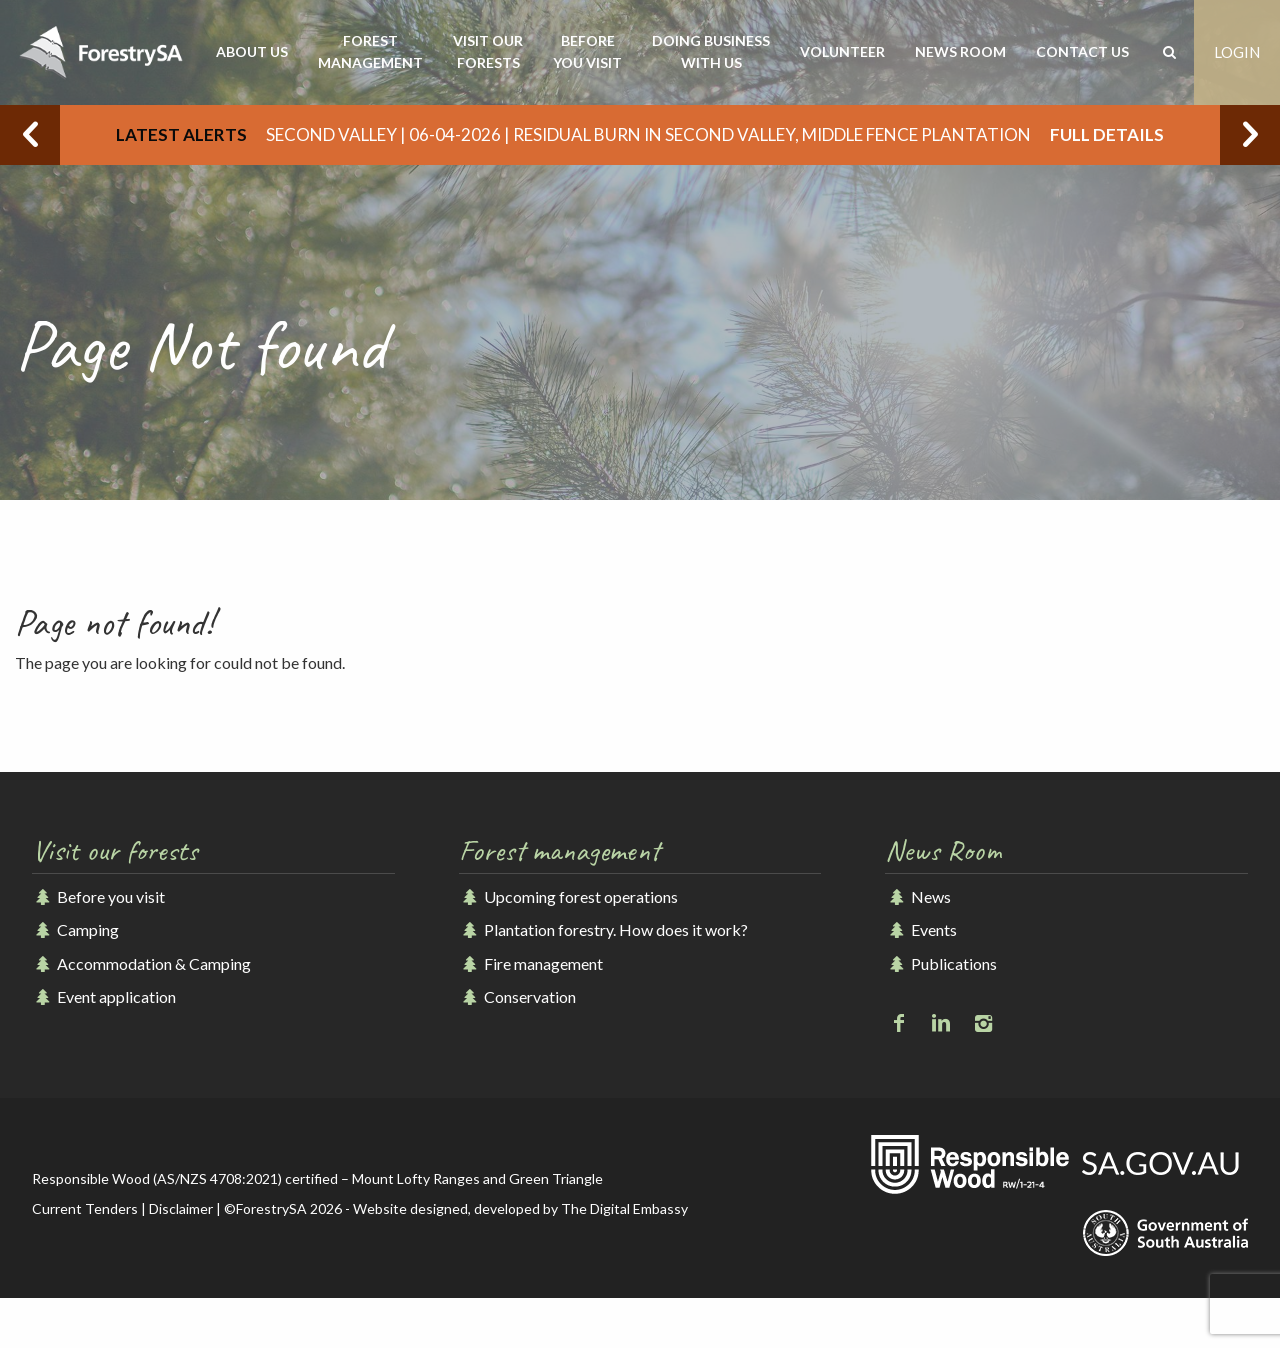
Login (1237, 52)
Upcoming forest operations (568, 896)
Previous (30, 135)
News (917, 896)
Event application (104, 996)
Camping (75, 929)
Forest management (370, 51)
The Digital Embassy (624, 1208)
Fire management (531, 963)
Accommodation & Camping (141, 963)
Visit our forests (488, 51)
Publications (940, 963)
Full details (1107, 134)
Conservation (517, 996)
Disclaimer (181, 1208)
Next (1250, 135)
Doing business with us (711, 51)
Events (920, 929)
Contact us (1082, 51)
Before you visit (587, 51)
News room (960, 51)
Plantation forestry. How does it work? (603, 929)
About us (252, 51)
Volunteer (842, 51)
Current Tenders (85, 1208)
